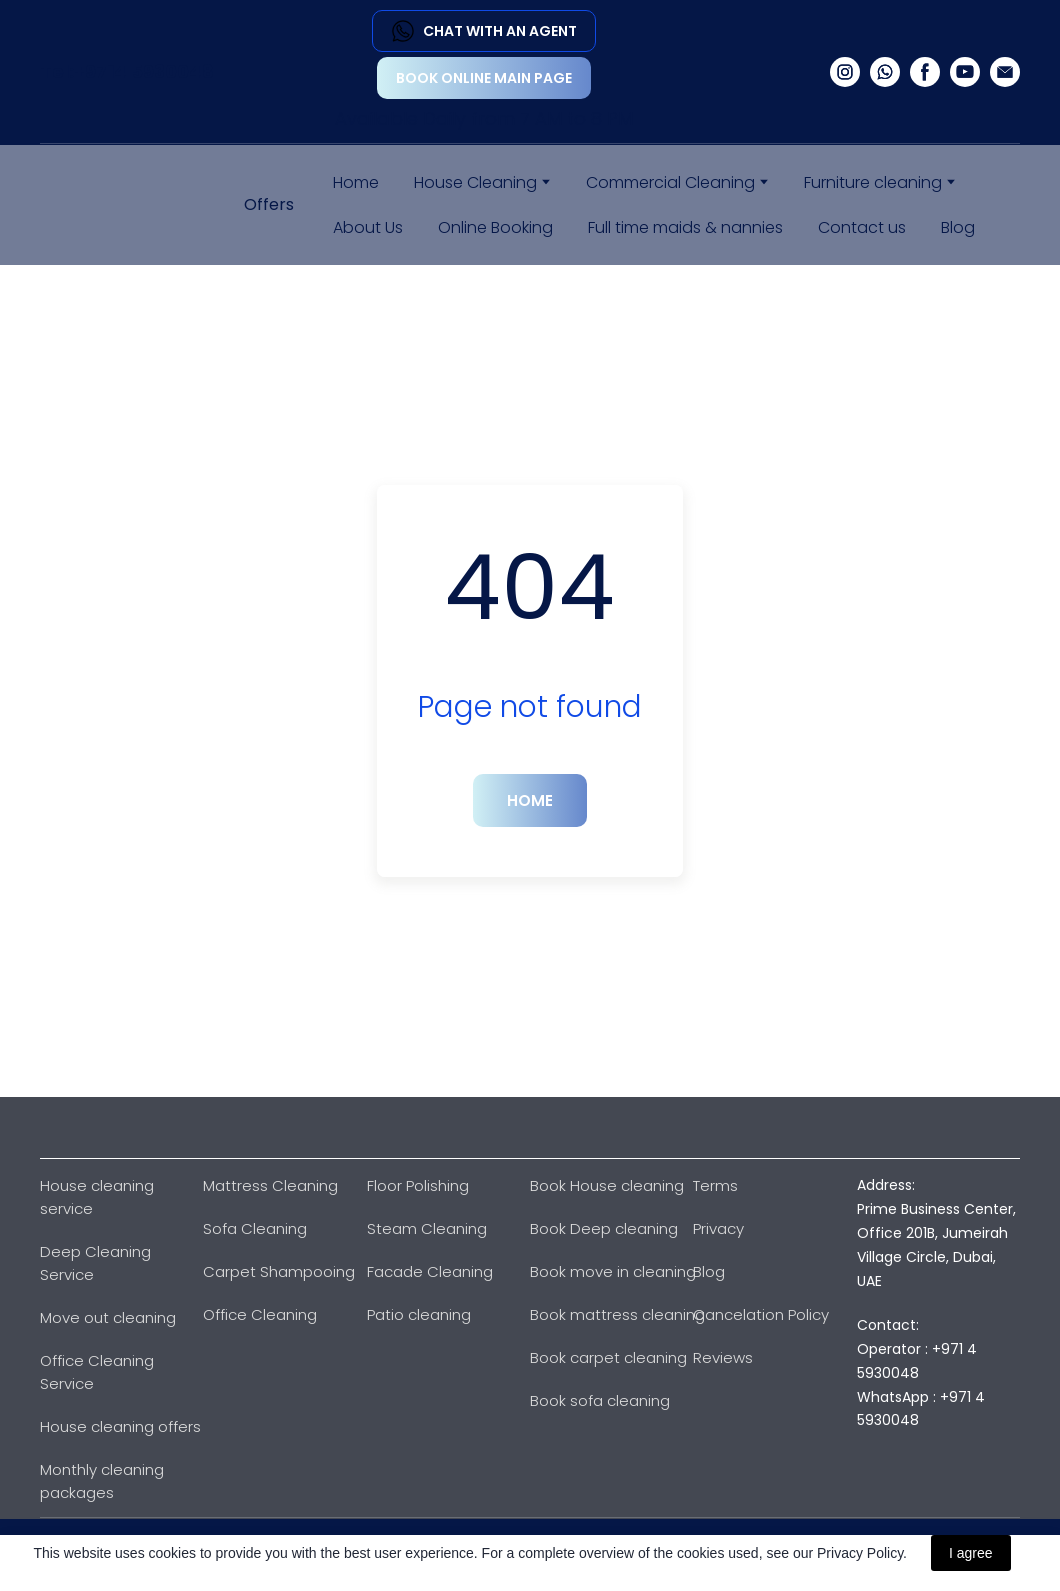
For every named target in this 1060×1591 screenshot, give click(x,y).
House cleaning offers (120, 1426)
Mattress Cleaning (270, 1185)
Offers (269, 204)
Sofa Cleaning (255, 1228)
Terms (715, 1185)
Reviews (723, 1357)
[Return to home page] (112, 205)
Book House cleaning (607, 1185)
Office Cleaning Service (97, 1372)
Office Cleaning (260, 1314)
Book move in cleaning (613, 1271)
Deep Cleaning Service (95, 1263)
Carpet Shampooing (279, 1271)
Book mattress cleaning (617, 1314)
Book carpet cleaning (608, 1357)
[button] (484, 31)
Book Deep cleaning (604, 1228)
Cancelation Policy (761, 1314)
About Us (368, 227)
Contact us (862, 227)
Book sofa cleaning (600, 1400)
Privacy (718, 1228)
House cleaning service (97, 1197)
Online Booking (495, 227)
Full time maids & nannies (685, 227)
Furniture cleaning (873, 182)
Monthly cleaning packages (102, 1481)
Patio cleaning (419, 1314)
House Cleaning (475, 182)
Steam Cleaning (427, 1228)
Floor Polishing (418, 1185)
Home (356, 182)
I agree (971, 1553)
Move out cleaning (108, 1317)
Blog (958, 227)
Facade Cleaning (430, 1271)
